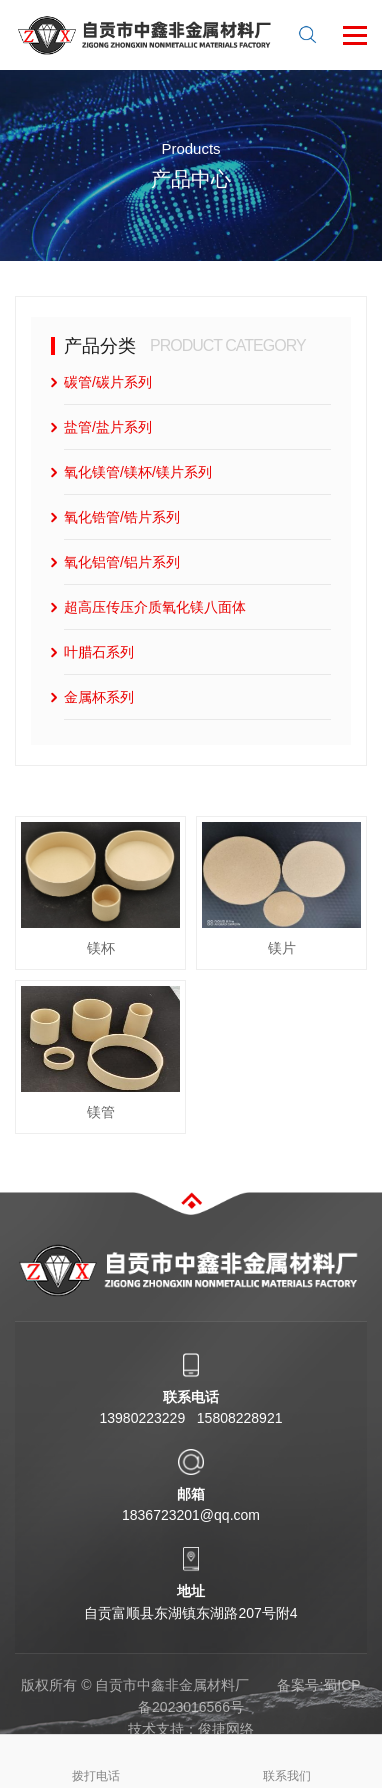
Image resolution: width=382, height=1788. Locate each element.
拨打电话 (96, 1759)
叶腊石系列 (99, 652)
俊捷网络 (226, 1729)
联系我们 (287, 1759)
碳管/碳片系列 (108, 382)
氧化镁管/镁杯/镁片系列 (138, 472)
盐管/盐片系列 (108, 427)
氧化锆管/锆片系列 (122, 517)
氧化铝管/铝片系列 (122, 562)
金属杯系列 (99, 697)
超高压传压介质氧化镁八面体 (155, 607)
